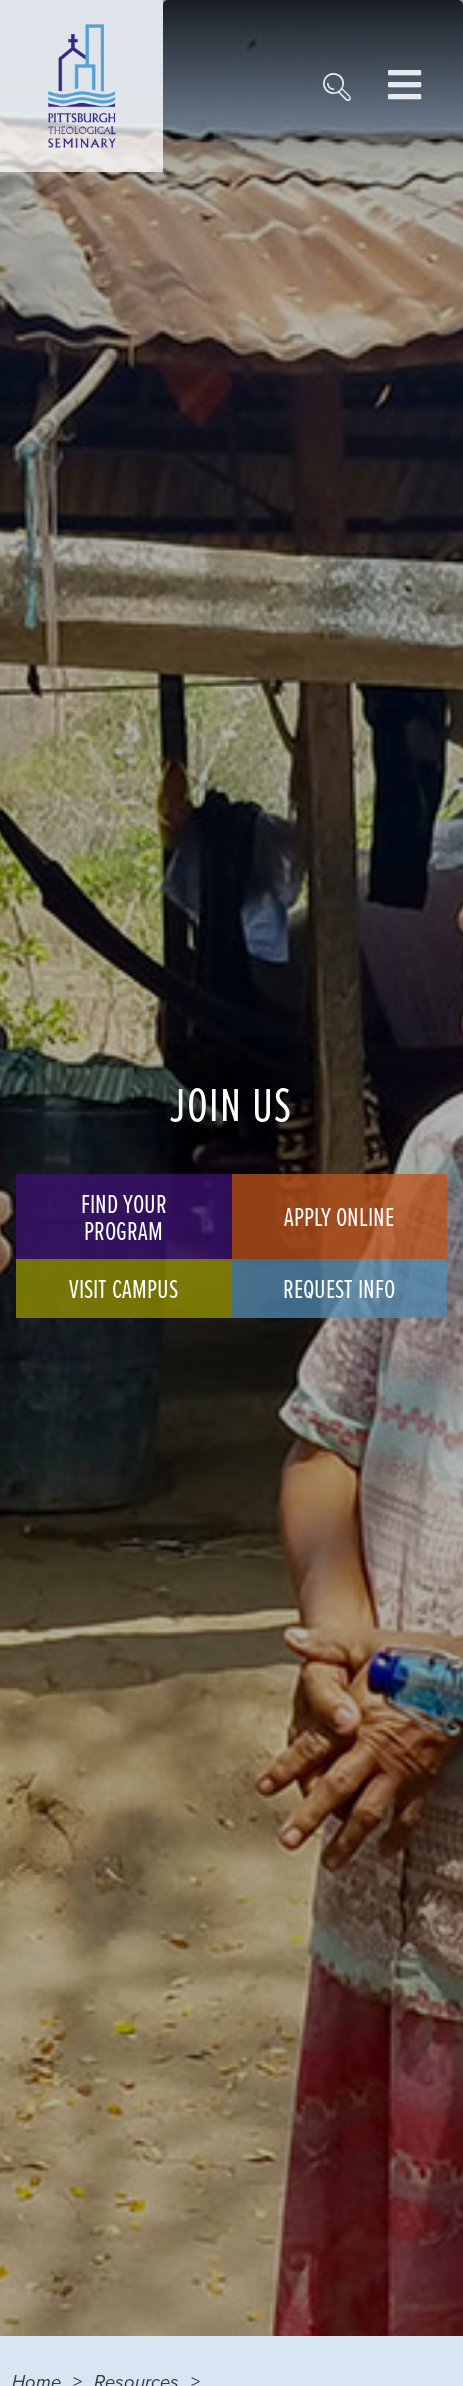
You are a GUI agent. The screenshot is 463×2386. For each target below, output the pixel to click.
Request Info (339, 1288)
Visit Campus (123, 1288)
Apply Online (339, 1216)
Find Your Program (124, 1216)
